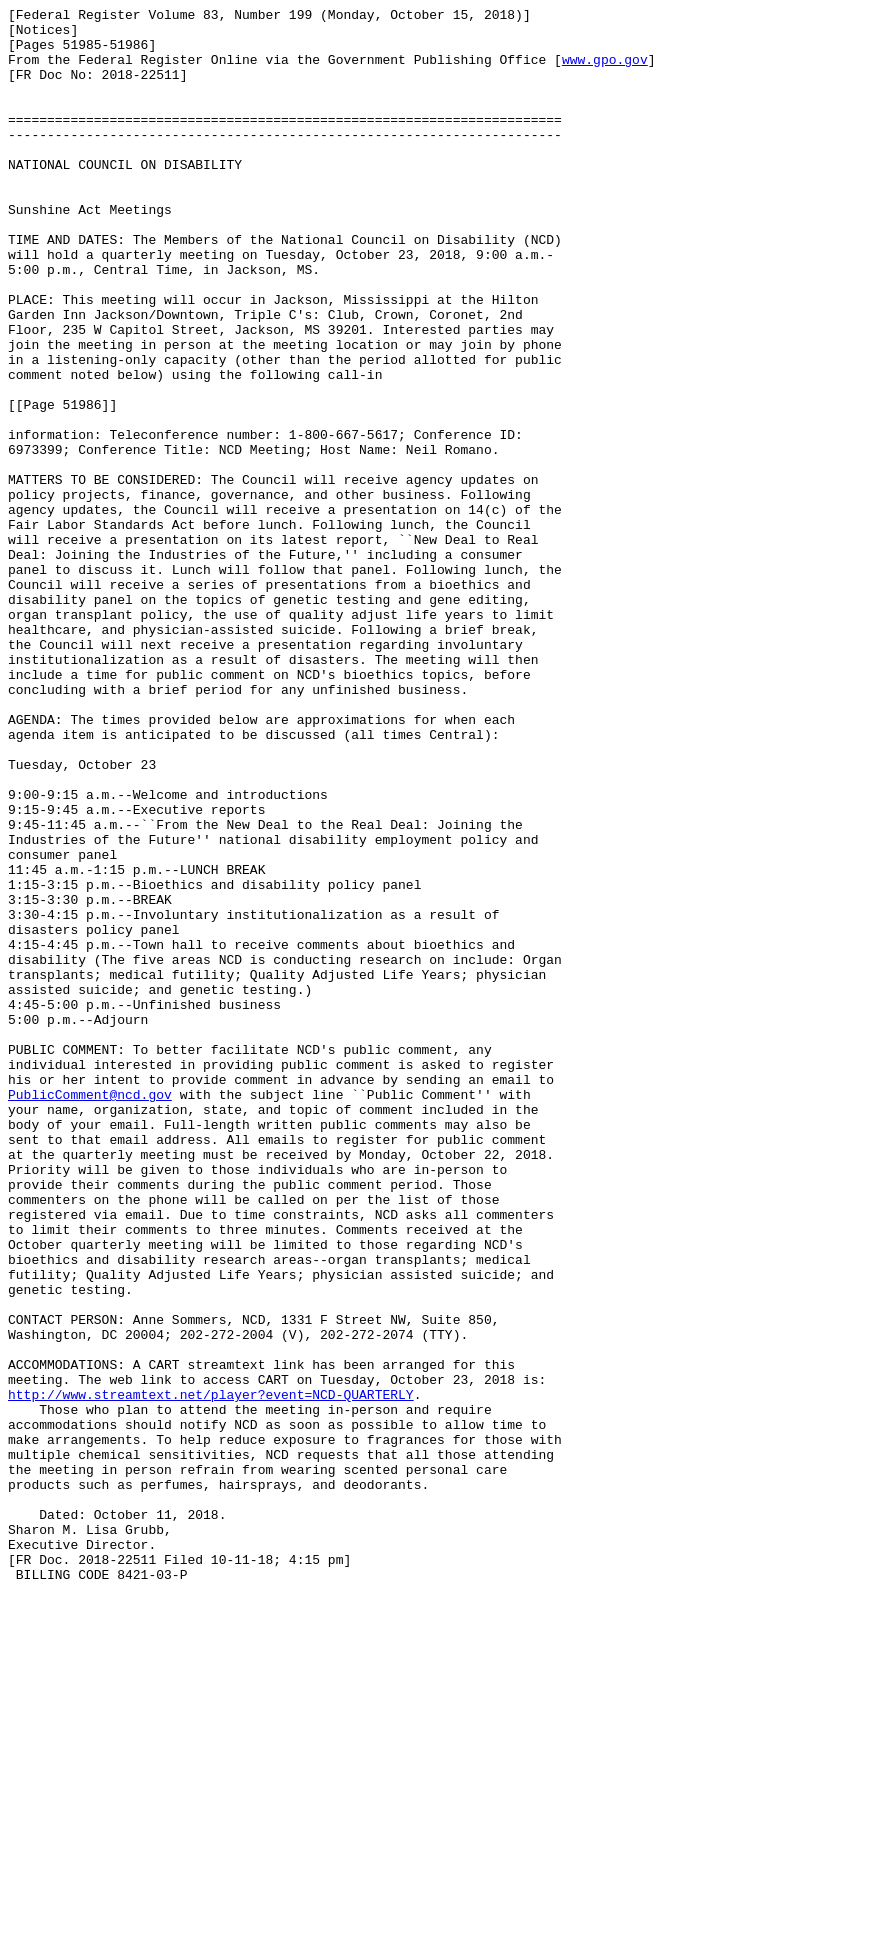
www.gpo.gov (605, 71)
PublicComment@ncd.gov (90, 1313)
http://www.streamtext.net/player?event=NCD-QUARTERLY (211, 1673)
